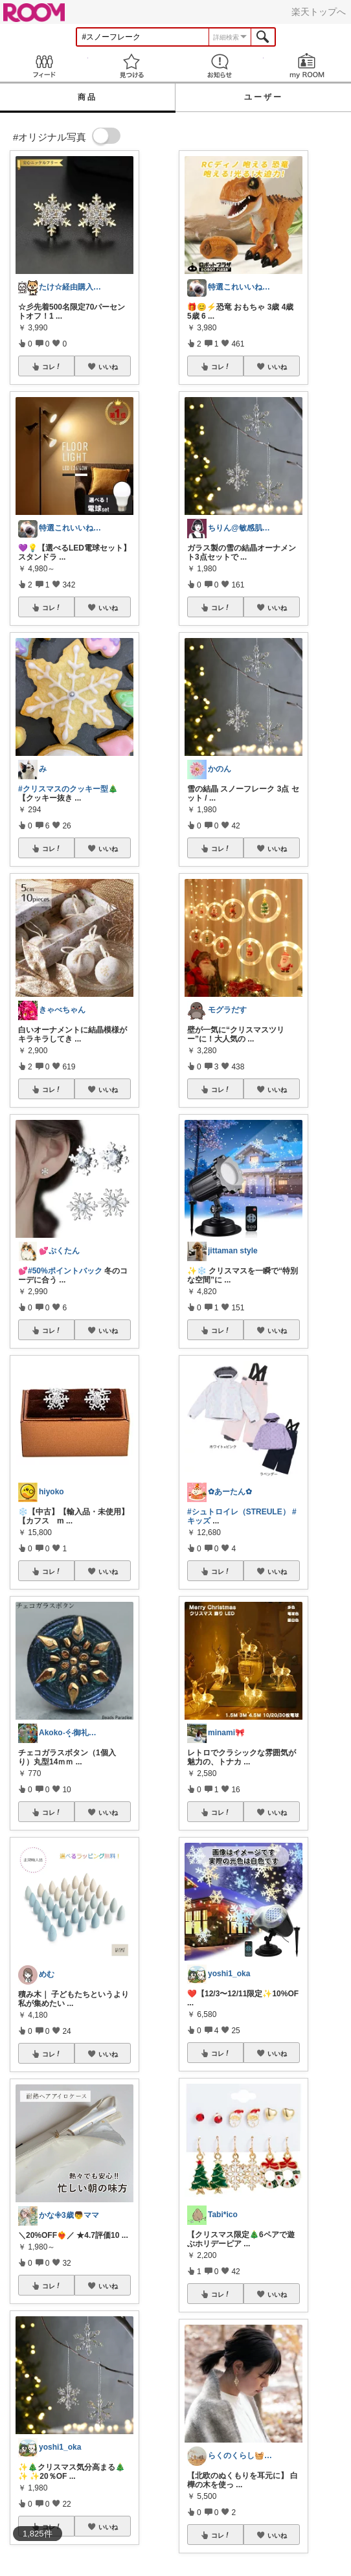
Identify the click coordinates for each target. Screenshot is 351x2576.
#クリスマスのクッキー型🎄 (68, 788)
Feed (44, 66)
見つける (132, 66)
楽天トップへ (318, 11)
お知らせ (220, 66)
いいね (108, 366)
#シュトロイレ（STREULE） (238, 1511)
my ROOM (308, 66)
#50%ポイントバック (65, 1270)
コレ (52, 366)
